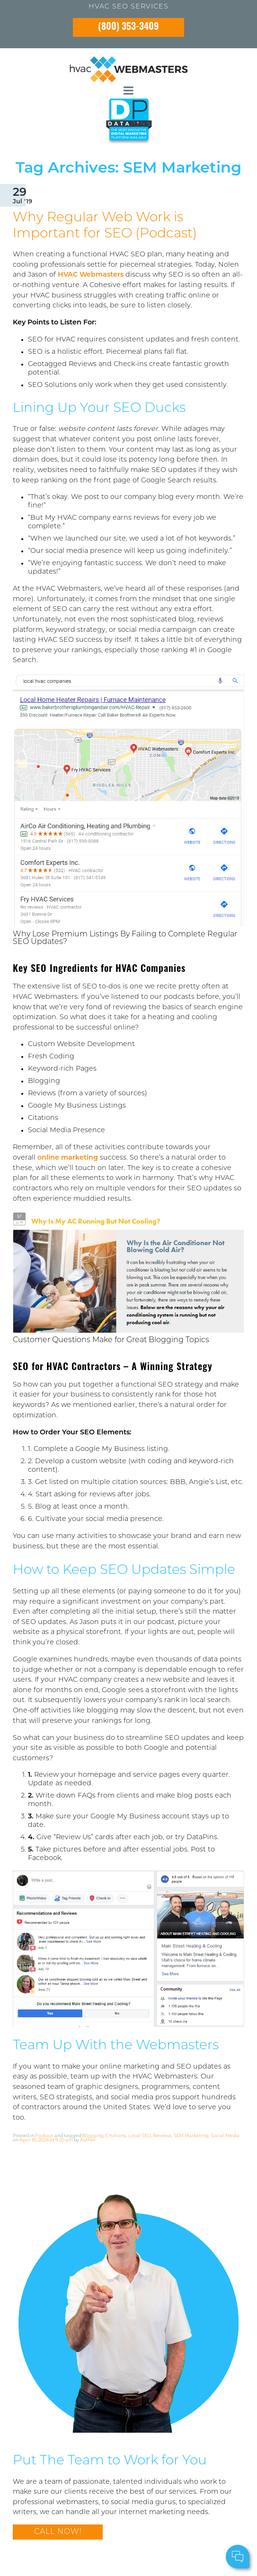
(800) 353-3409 (128, 27)
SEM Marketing (191, 2136)
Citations (116, 2136)
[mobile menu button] (128, 91)
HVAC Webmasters (91, 275)
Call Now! (58, 2532)
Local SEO (139, 2136)
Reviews (162, 2136)
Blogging (93, 2136)
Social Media (225, 2136)
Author (88, 2140)
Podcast (44, 2136)
